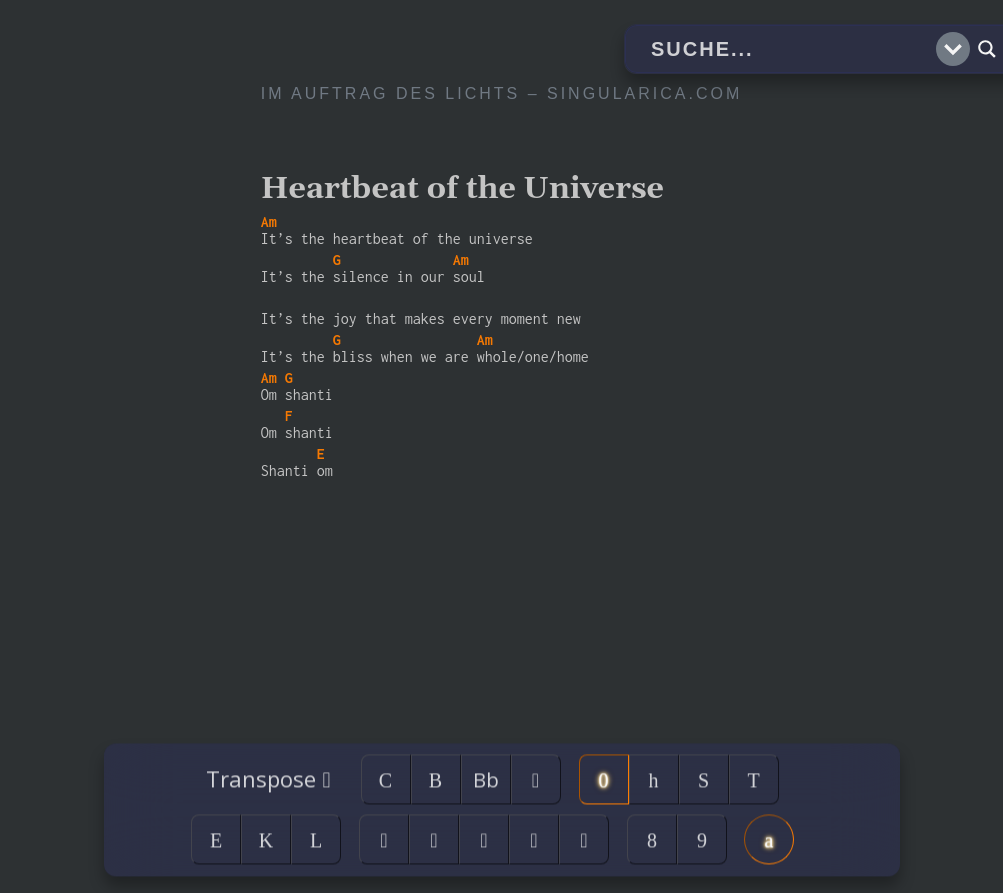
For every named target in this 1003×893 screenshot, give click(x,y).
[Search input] (791, 49)
